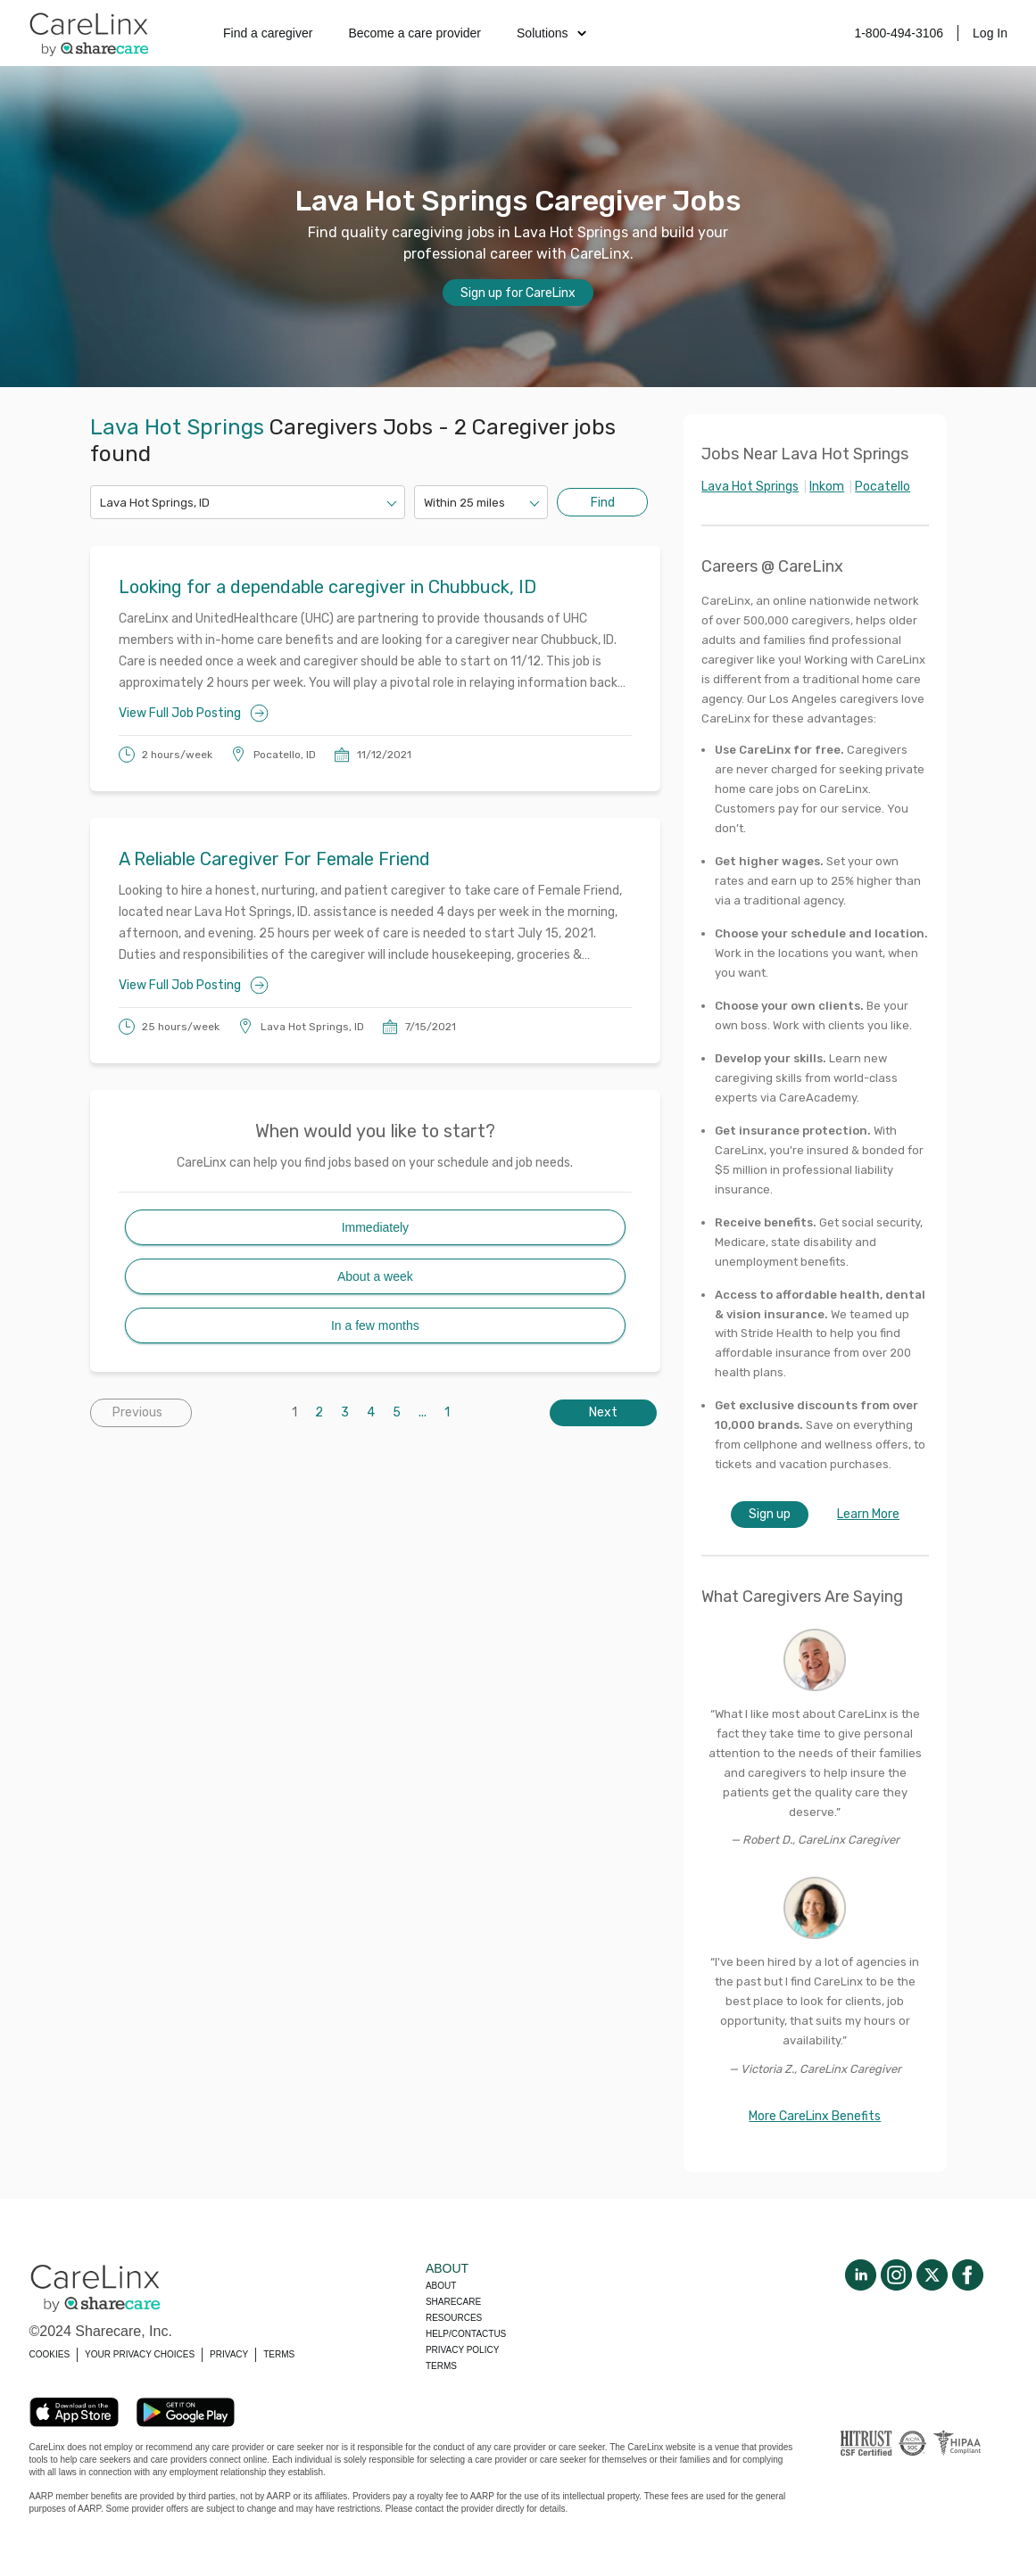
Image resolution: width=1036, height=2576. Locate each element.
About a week (375, 1276)
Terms (441, 2366)
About (441, 2286)
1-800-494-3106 (898, 33)
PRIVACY (229, 2354)
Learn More (868, 1514)
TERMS (278, 2354)
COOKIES (49, 2354)
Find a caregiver (267, 33)
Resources (454, 2318)
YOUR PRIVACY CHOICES (140, 2354)
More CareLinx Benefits (815, 2116)
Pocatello (882, 486)
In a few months (375, 1325)
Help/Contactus (466, 2334)
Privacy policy (462, 2350)
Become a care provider (414, 33)
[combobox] (101, 502)
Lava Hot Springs (750, 486)
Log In (990, 33)
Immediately (375, 1227)
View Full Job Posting (194, 713)
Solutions (551, 33)
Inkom (826, 486)
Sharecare (453, 2302)
